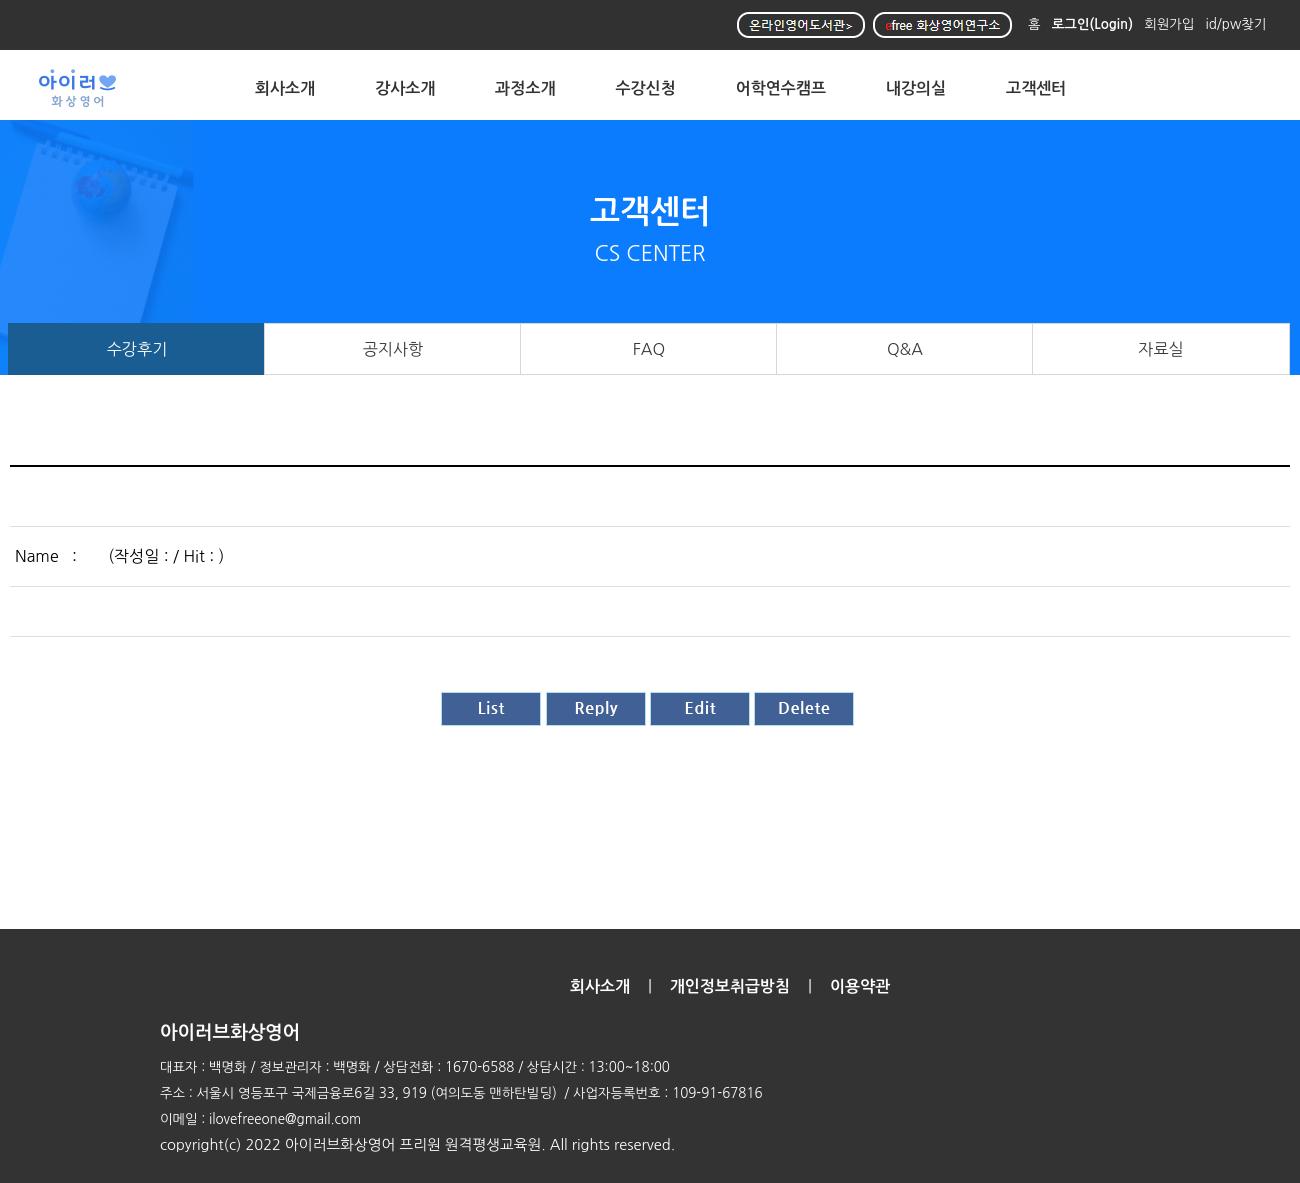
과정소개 (525, 88)
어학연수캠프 (781, 88)
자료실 (1160, 349)
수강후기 (137, 349)
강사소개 (405, 88)
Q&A (905, 349)
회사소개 (285, 88)
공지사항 (393, 349)
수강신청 (646, 88)
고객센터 (1036, 88)
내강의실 (916, 88)
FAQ (649, 349)
